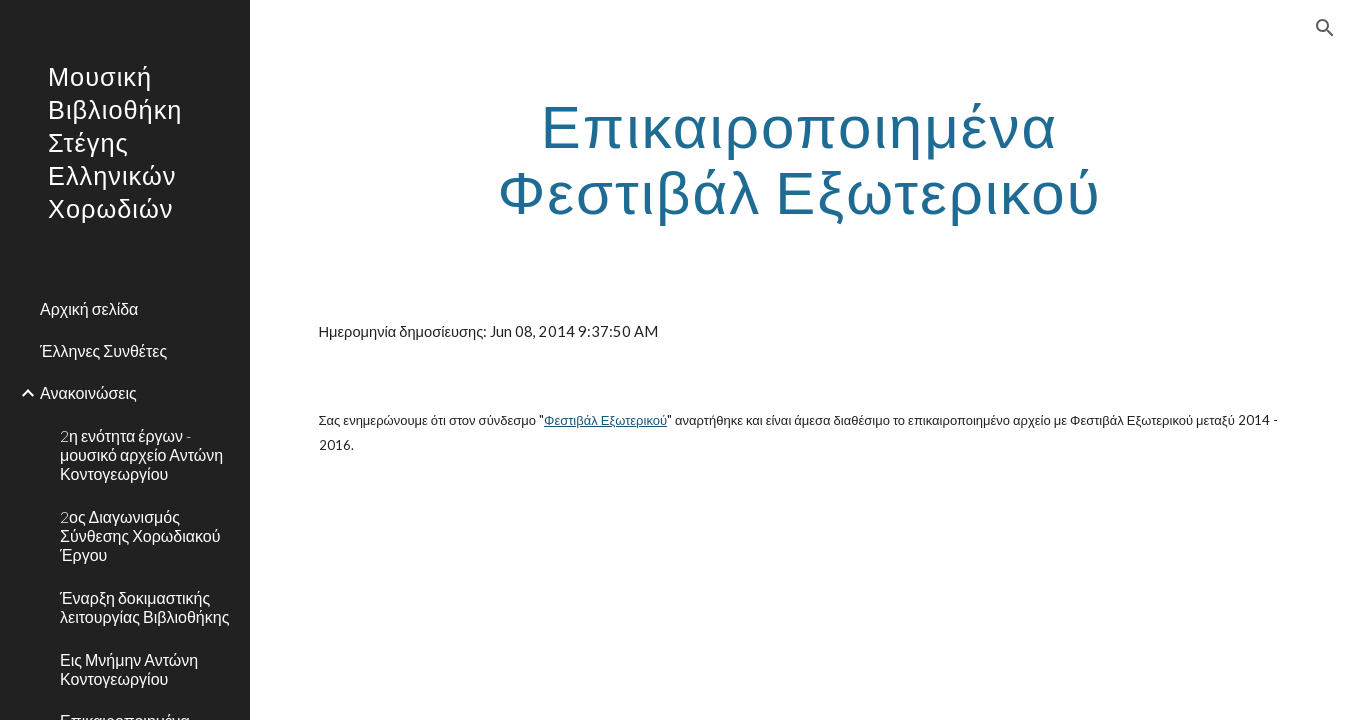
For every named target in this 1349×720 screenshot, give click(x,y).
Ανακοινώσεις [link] (88, 392)
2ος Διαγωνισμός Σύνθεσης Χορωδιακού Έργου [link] (140, 536)
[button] (1325, 28)
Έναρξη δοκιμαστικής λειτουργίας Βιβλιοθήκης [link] (144, 607)
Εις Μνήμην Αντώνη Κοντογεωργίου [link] (129, 669)
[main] (800, 158)
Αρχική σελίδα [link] (89, 308)
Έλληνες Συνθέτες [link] (103, 350)
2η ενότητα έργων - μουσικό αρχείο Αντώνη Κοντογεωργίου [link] (141, 455)
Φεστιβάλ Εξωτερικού (605, 420)
